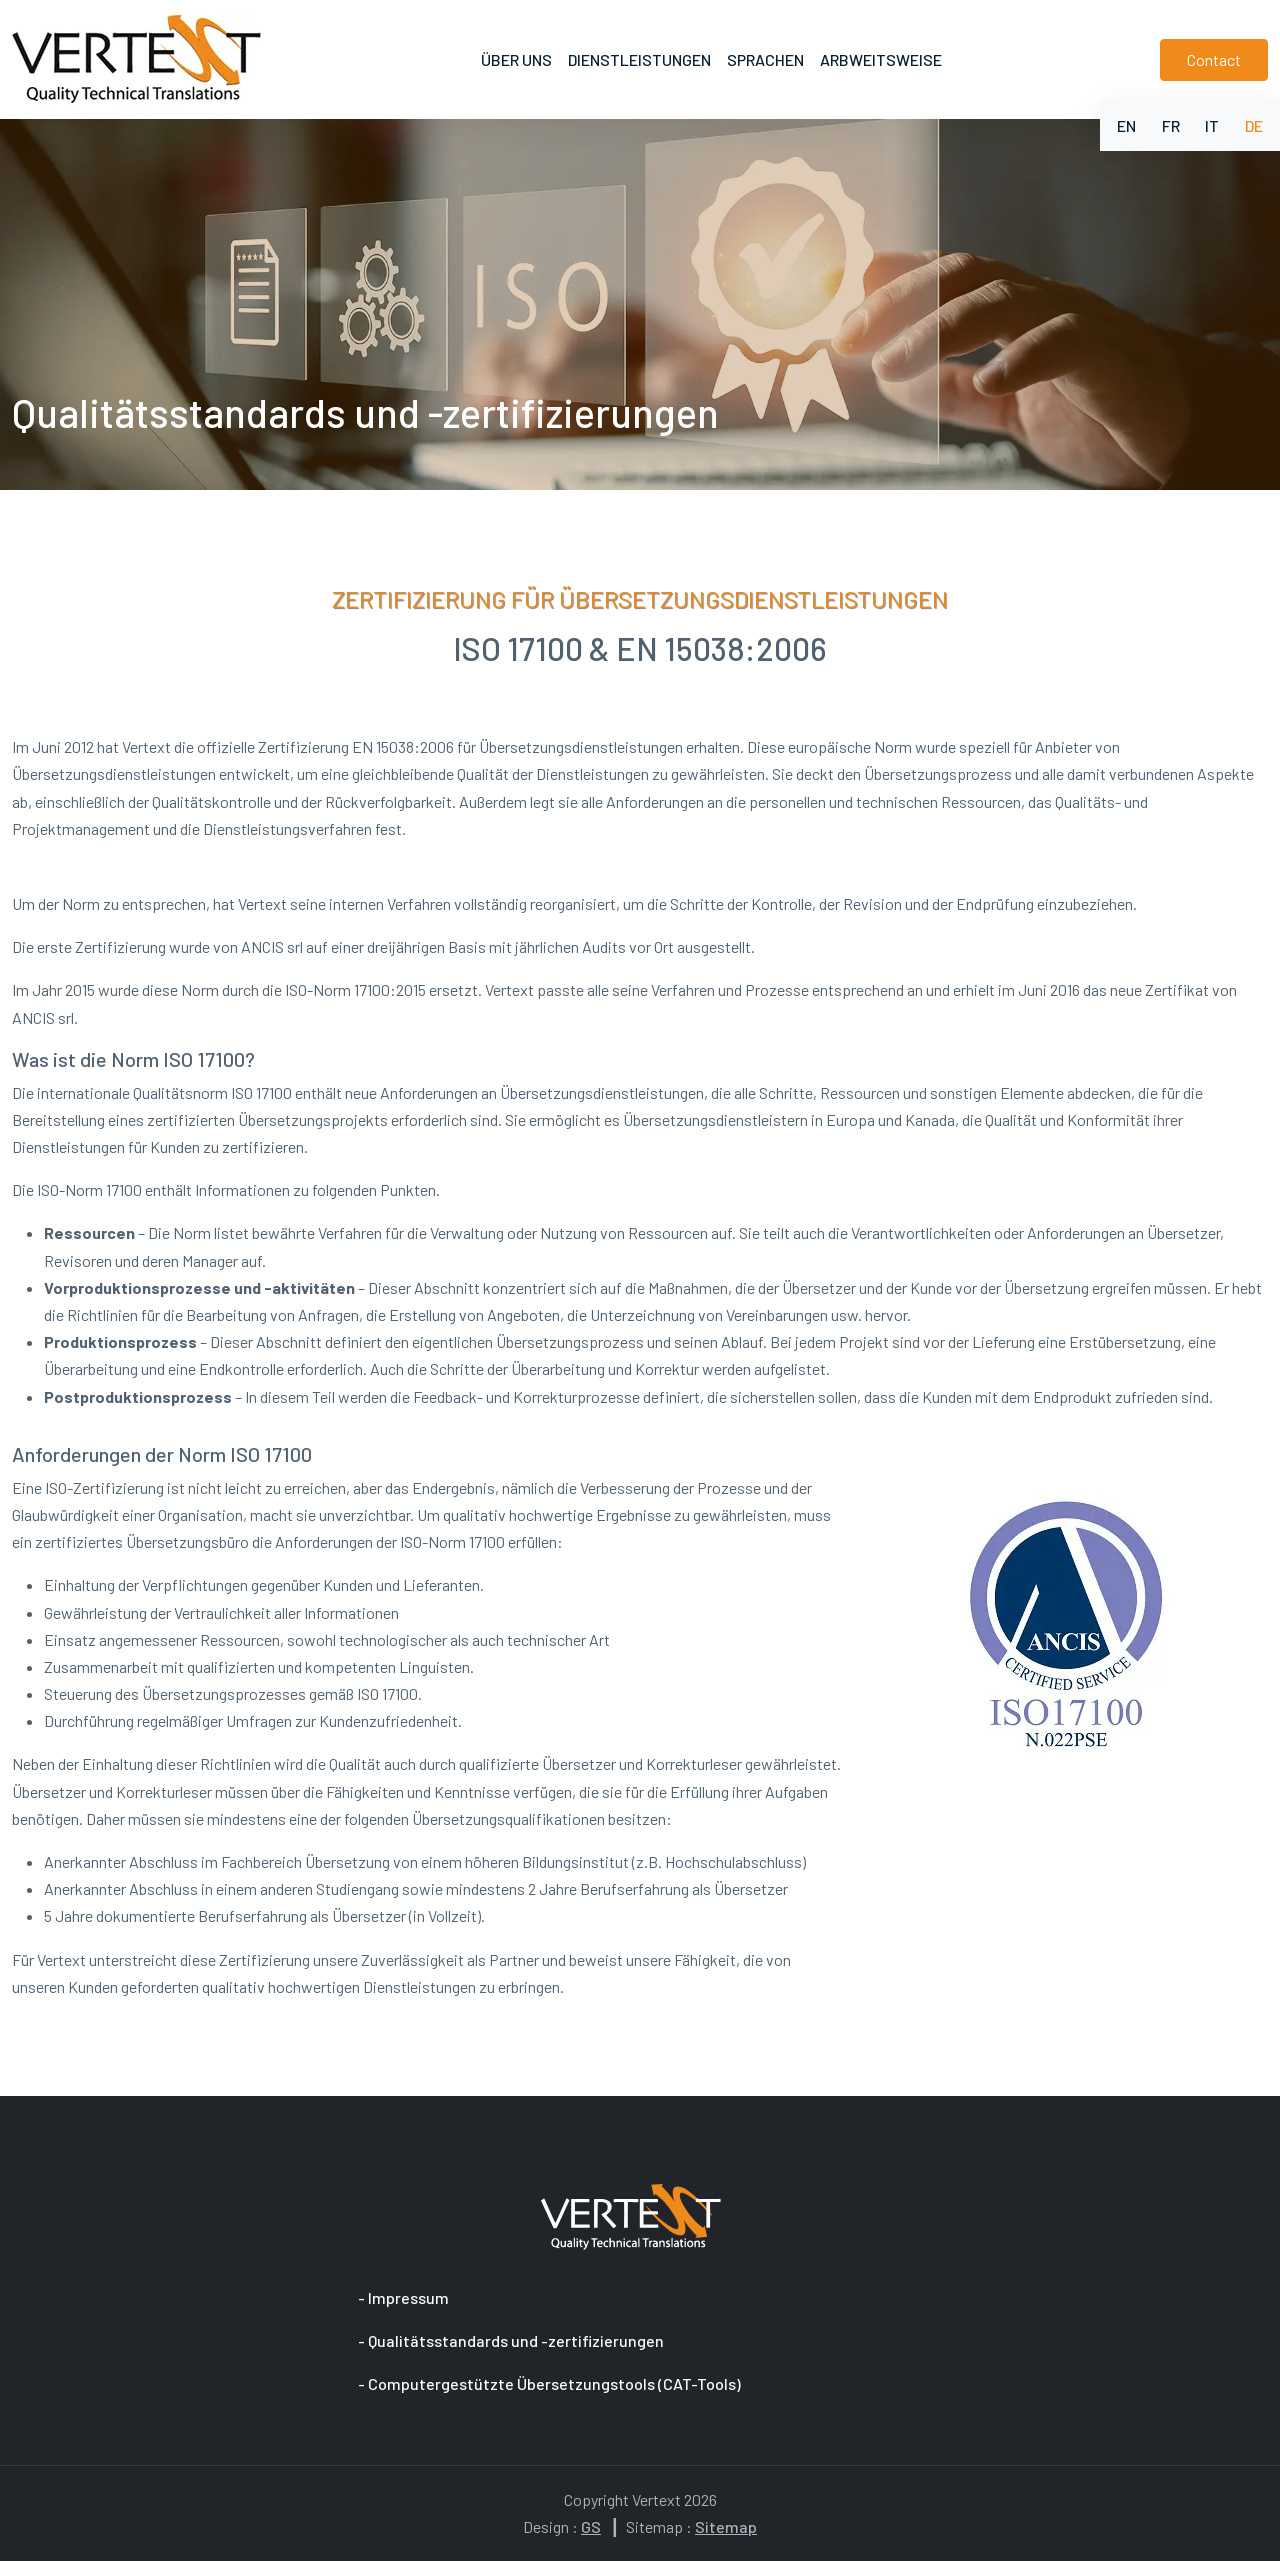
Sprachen (765, 59)
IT (1212, 125)
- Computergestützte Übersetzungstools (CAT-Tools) (551, 2383)
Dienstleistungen (639, 59)
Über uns (516, 59)
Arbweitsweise (881, 59)
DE (1254, 125)
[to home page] (137, 59)
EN (1126, 125)
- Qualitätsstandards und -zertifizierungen (512, 2340)
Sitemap (726, 2526)
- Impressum (405, 2297)
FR (1171, 125)
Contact (1214, 59)
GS (591, 2526)
